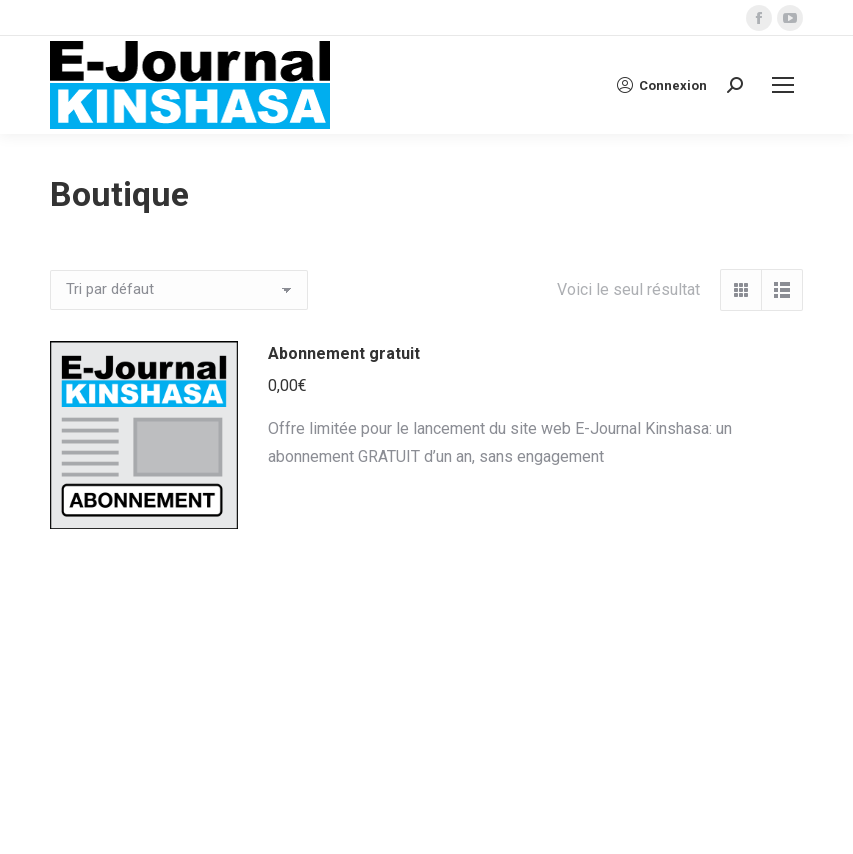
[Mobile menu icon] (783, 85)
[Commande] (179, 290)
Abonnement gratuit (344, 353)
